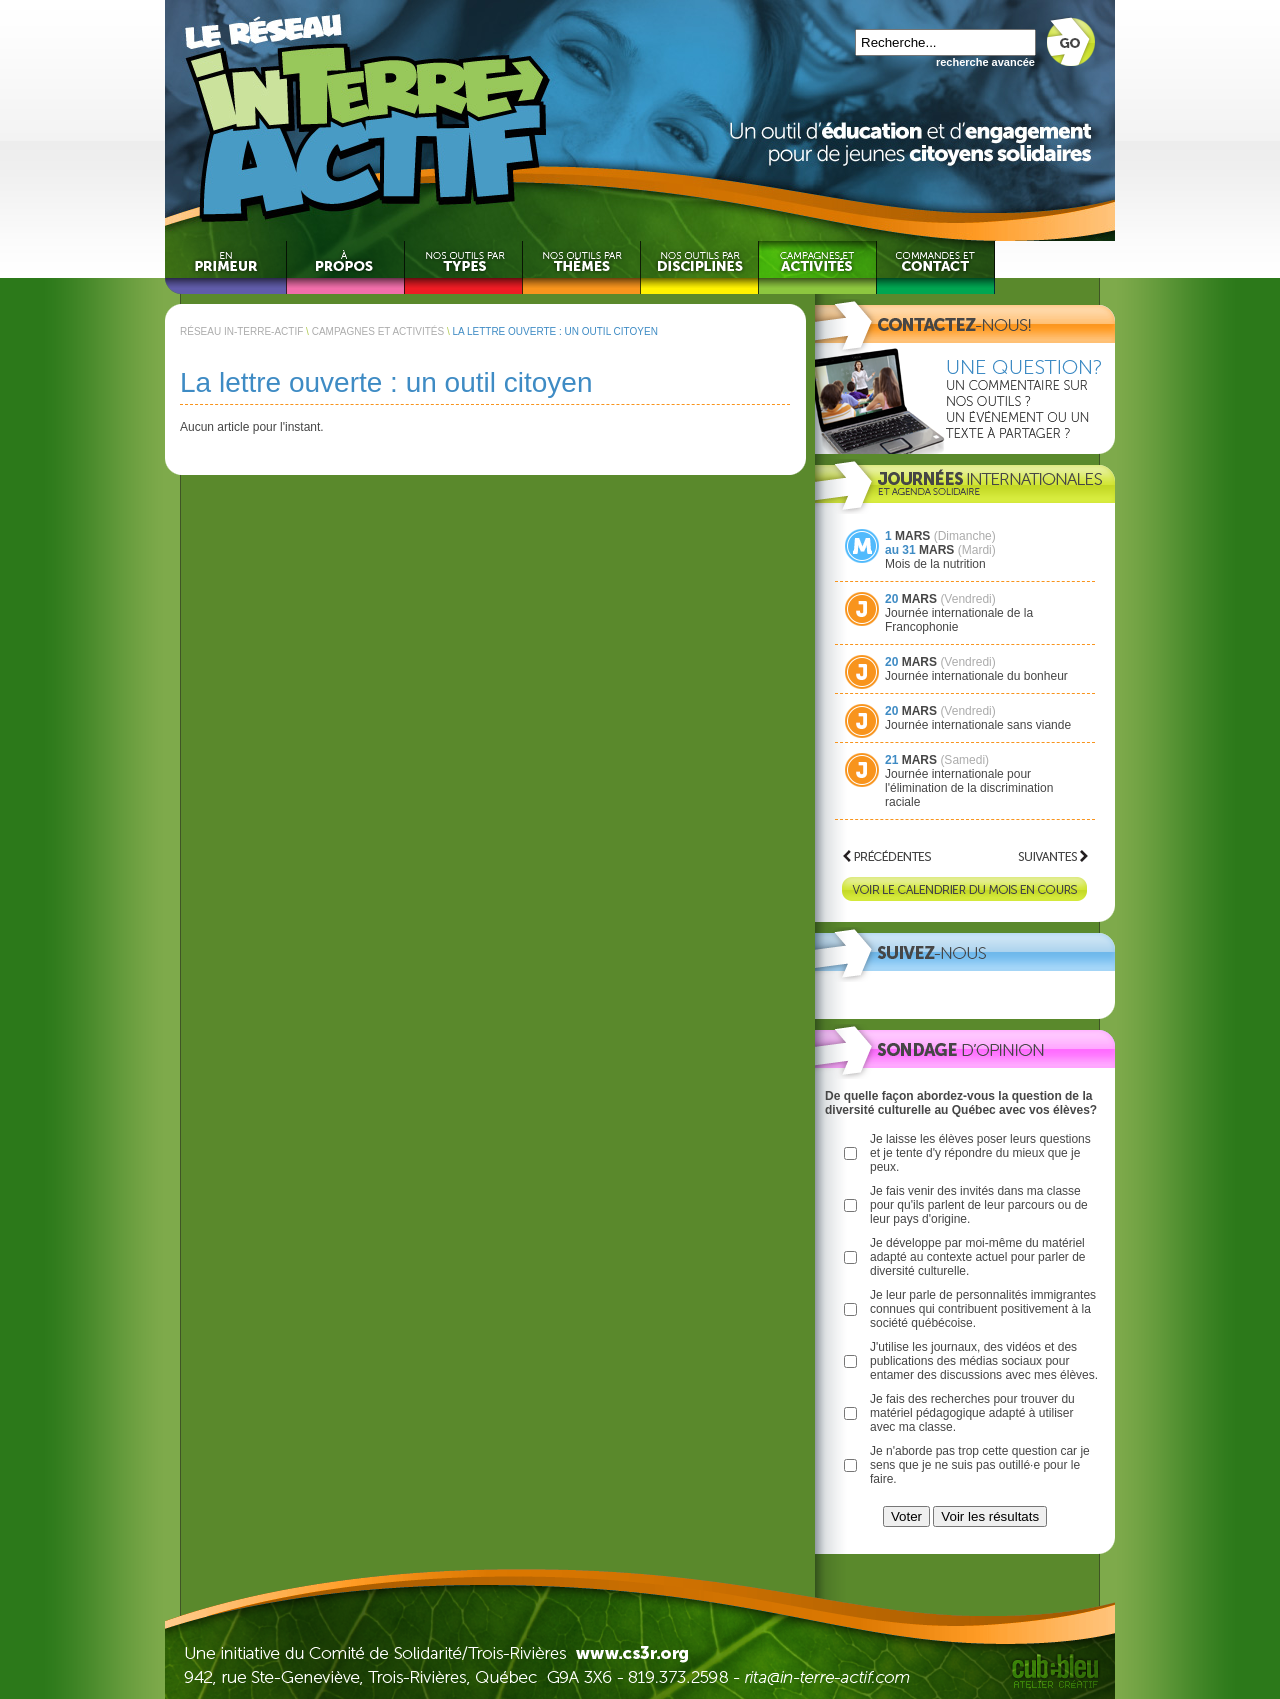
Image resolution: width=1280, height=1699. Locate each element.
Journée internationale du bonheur (976, 676)
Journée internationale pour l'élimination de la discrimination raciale (969, 788)
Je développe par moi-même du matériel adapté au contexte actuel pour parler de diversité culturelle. (977, 1257)
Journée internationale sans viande (978, 725)
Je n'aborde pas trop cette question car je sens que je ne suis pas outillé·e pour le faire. (980, 1465)
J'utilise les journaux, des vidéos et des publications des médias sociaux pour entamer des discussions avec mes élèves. (984, 1361)
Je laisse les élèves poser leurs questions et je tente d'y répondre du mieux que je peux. (980, 1153)
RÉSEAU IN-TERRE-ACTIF (241, 331)
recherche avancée (985, 62)
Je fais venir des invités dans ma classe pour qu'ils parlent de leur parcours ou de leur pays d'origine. (979, 1205)
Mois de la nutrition (935, 564)
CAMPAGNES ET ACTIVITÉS (378, 331)
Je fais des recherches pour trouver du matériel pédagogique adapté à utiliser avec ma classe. (972, 1413)
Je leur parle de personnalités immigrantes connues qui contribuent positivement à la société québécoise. (983, 1309)
